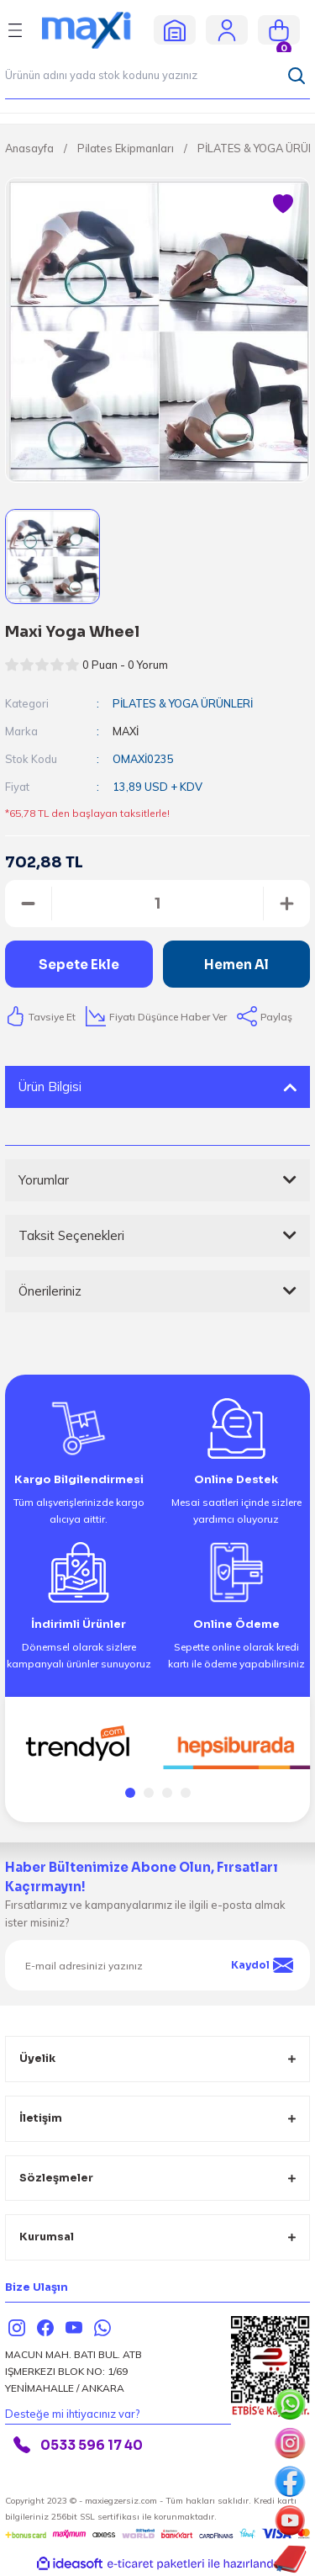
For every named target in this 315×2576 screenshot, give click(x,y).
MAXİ (126, 731)
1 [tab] (130, 1793)
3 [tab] (167, 1793)
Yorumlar (43, 1180)
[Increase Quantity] (287, 903)
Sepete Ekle (79, 965)
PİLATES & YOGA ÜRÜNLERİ (183, 703)
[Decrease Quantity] (28, 903)
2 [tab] (149, 1793)
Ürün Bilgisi (49, 1087)
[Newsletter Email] (157, 1965)
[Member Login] (226, 29)
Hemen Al (236, 965)
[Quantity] (157, 903)
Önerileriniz (49, 1291)
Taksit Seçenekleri (71, 1235)
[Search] (157, 75)
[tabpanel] (79, 1744)
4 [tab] (186, 1793)
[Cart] (279, 30)
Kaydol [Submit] (262, 1965)
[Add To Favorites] (283, 204)
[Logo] (93, 29)
